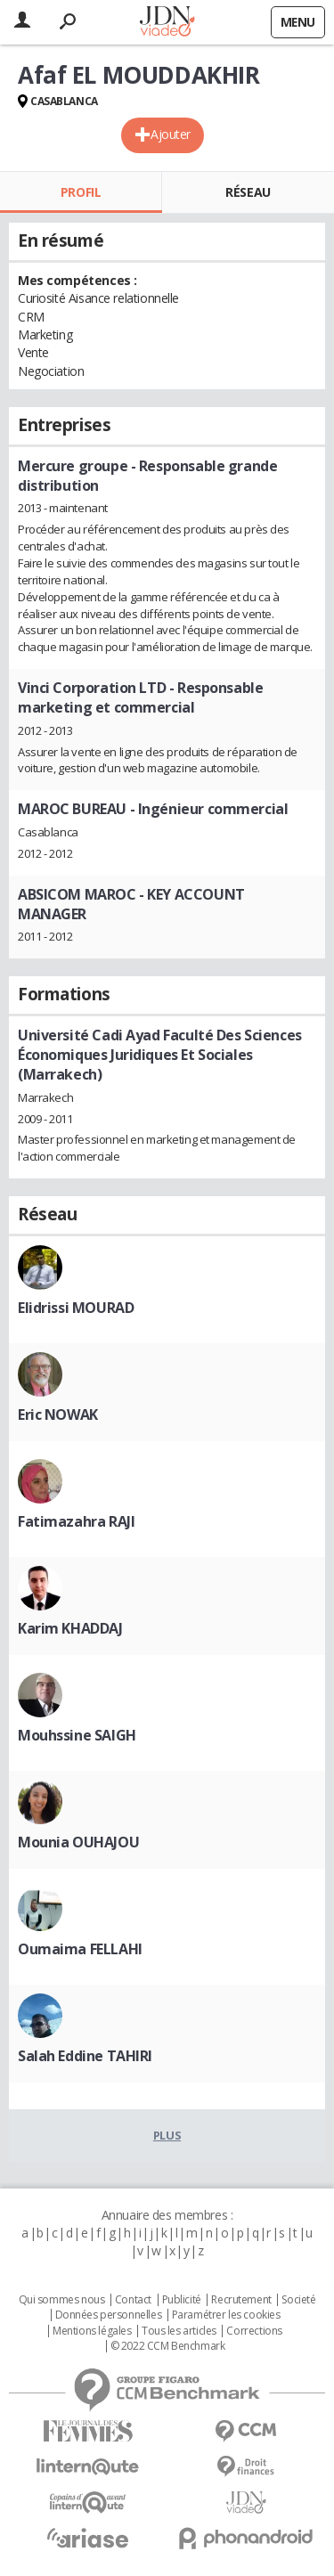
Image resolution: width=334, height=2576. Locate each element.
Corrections (253, 2331)
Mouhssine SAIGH (77, 1735)
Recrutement (241, 2300)
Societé (298, 2300)
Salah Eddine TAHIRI (85, 2056)
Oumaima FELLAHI (80, 1949)
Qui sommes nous (62, 2300)
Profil (81, 191)
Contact (133, 2300)
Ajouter (171, 134)
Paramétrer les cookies (226, 2315)
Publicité (181, 2300)
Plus (167, 2135)
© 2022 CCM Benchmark (167, 2346)
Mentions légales (92, 2331)
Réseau (247, 191)
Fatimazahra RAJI (76, 1521)
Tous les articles (179, 2331)
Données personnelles (108, 2315)
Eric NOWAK (58, 1414)
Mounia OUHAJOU (78, 1842)
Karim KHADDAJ (70, 1628)
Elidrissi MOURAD (76, 1307)
